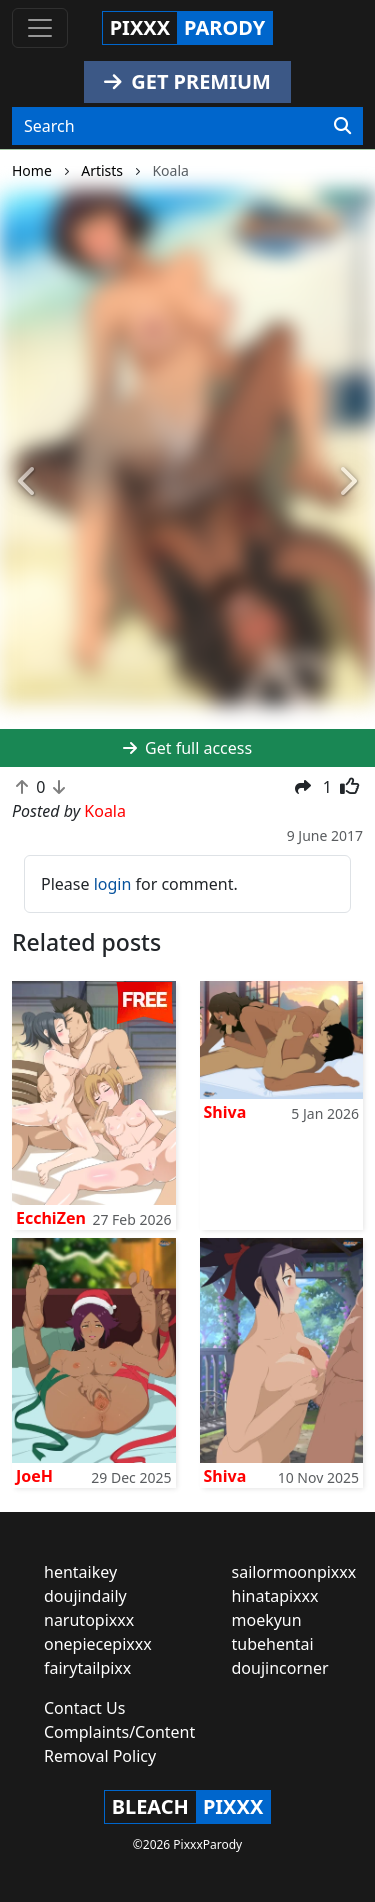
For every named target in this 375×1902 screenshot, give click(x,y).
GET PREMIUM (187, 81)
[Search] (342, 126)
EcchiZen (51, 1218)
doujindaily (85, 1596)
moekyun (267, 1620)
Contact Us (84, 1708)
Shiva (225, 1112)
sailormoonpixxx (294, 1572)
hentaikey (80, 1572)
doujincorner (280, 1668)
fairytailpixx (87, 1668)
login (113, 884)
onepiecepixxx (98, 1644)
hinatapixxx (275, 1596)
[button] (28, 482)
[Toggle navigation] (40, 28)
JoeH (34, 1476)
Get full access (187, 748)
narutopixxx (89, 1620)
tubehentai (273, 1644)
